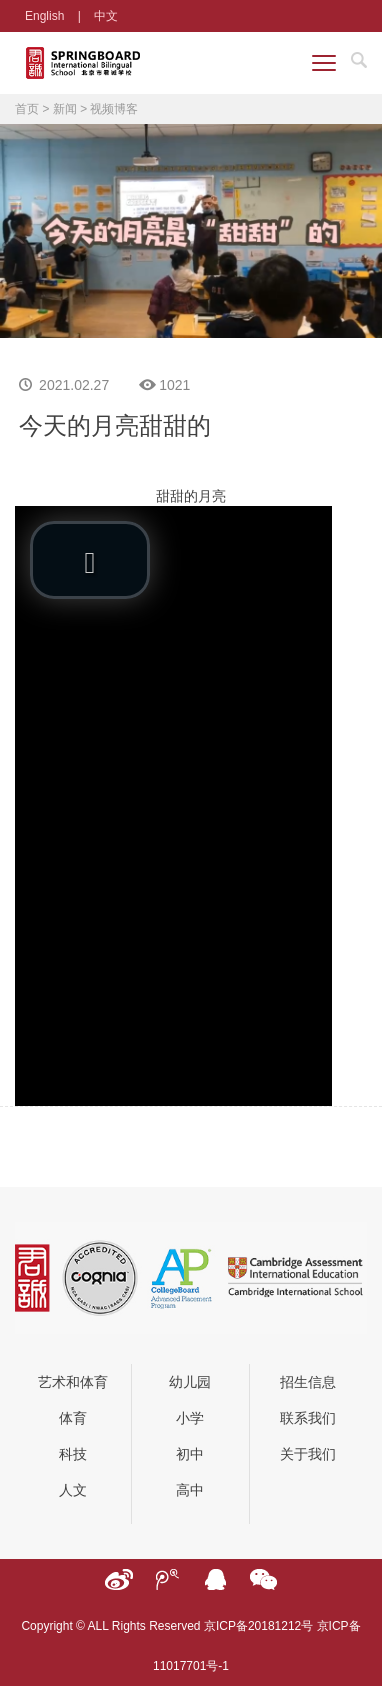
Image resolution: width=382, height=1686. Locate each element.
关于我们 (308, 1454)
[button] (90, 560)
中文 (106, 16)
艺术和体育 (73, 1382)
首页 (27, 109)
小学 (190, 1418)
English (44, 16)
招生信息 (308, 1382)
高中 (190, 1490)
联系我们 (308, 1418)
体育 (73, 1418)
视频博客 (114, 109)
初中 (190, 1454)
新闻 (65, 109)
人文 (73, 1490)
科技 (73, 1454)
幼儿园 (190, 1382)
